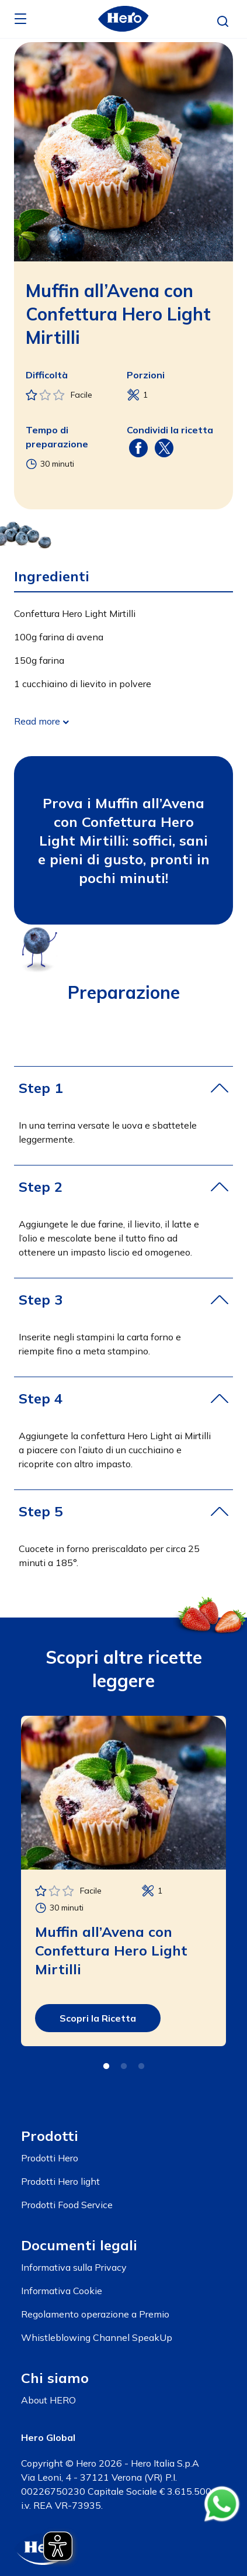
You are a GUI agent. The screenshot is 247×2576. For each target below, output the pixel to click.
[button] (223, 22)
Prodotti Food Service (67, 2205)
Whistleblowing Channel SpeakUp (96, 2337)
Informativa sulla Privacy (74, 2267)
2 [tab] (124, 2066)
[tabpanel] (123, 1881)
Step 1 (40, 1087)
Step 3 (40, 1299)
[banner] (123, 19)
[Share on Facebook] (138, 447)
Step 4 (40, 1398)
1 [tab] (106, 2066)
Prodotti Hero (49, 2158)
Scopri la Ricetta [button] (98, 2018)
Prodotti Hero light (60, 2181)
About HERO (48, 2400)
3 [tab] (141, 2066)
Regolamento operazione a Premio (95, 2314)
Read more (37, 721)
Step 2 (40, 1186)
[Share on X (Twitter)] (164, 447)
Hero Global (48, 2437)
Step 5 (40, 1511)
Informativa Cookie (61, 2290)
